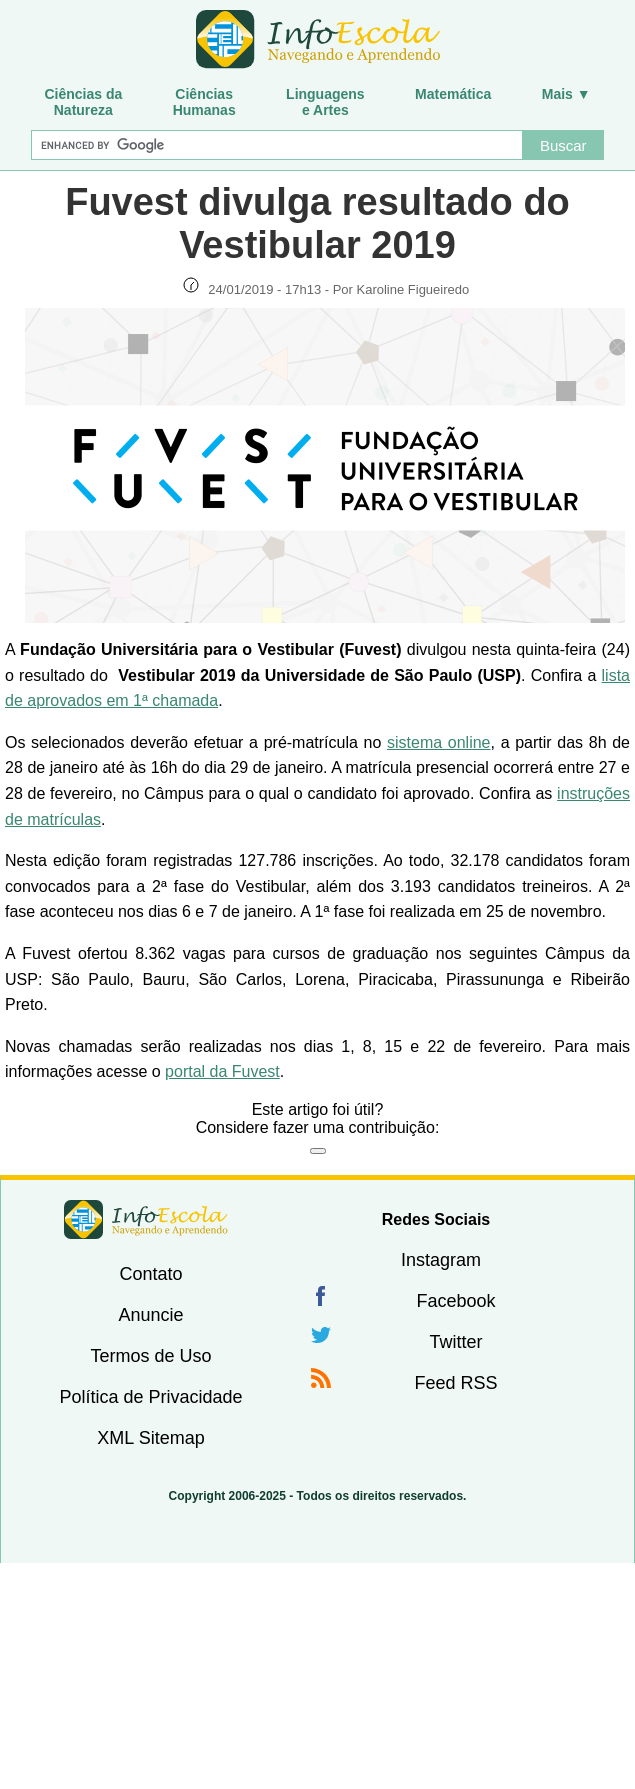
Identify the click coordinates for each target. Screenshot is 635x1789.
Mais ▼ (566, 94)
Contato (150, 1274)
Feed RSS (455, 1383)
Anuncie (150, 1315)
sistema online (439, 742)
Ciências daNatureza (83, 102)
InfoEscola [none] (146, 1219)
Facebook (455, 1301)
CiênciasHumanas (204, 102)
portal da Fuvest (222, 1071)
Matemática (453, 94)
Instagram (441, 1260)
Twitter (455, 1342)
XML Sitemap (150, 1438)
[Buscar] (277, 145)
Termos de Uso (150, 1356)
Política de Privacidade (150, 1397)
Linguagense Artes (325, 102)
